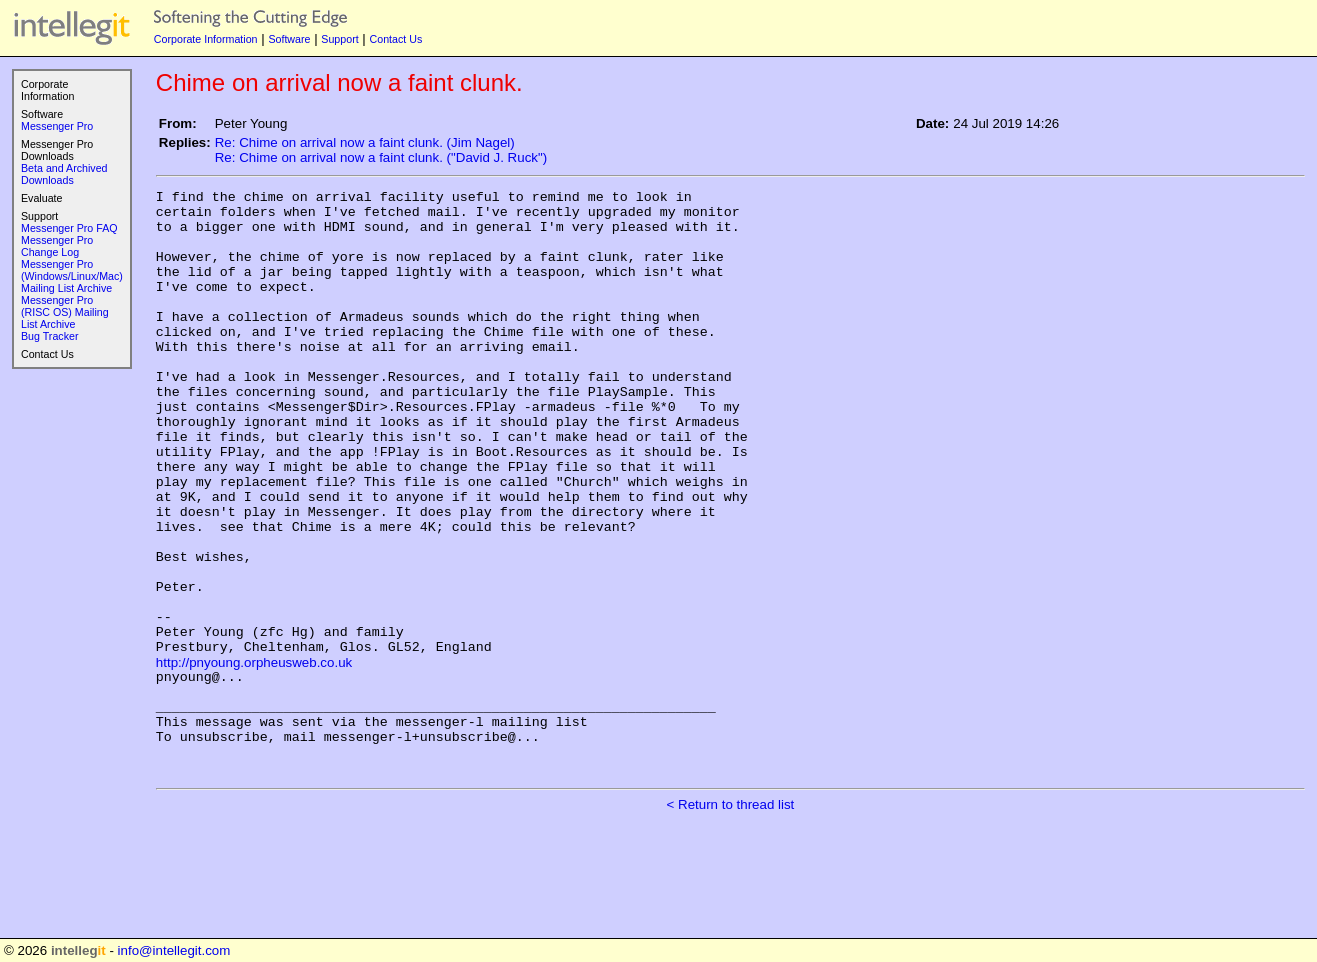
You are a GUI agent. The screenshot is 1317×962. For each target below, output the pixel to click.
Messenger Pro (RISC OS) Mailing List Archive (65, 312)
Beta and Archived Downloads (64, 174)
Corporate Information (206, 39)
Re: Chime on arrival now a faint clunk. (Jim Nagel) (365, 142)
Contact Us (396, 39)
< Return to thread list (731, 918)
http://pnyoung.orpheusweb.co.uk (254, 755)
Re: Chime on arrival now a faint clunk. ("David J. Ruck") (381, 157)
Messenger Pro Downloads (57, 150)
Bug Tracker (49, 336)
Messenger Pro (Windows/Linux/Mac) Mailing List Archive (72, 276)
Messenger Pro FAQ (69, 228)
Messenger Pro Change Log (57, 246)
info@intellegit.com (174, 950)
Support (339, 39)
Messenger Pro (57, 126)
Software (289, 39)
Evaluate (41, 198)
